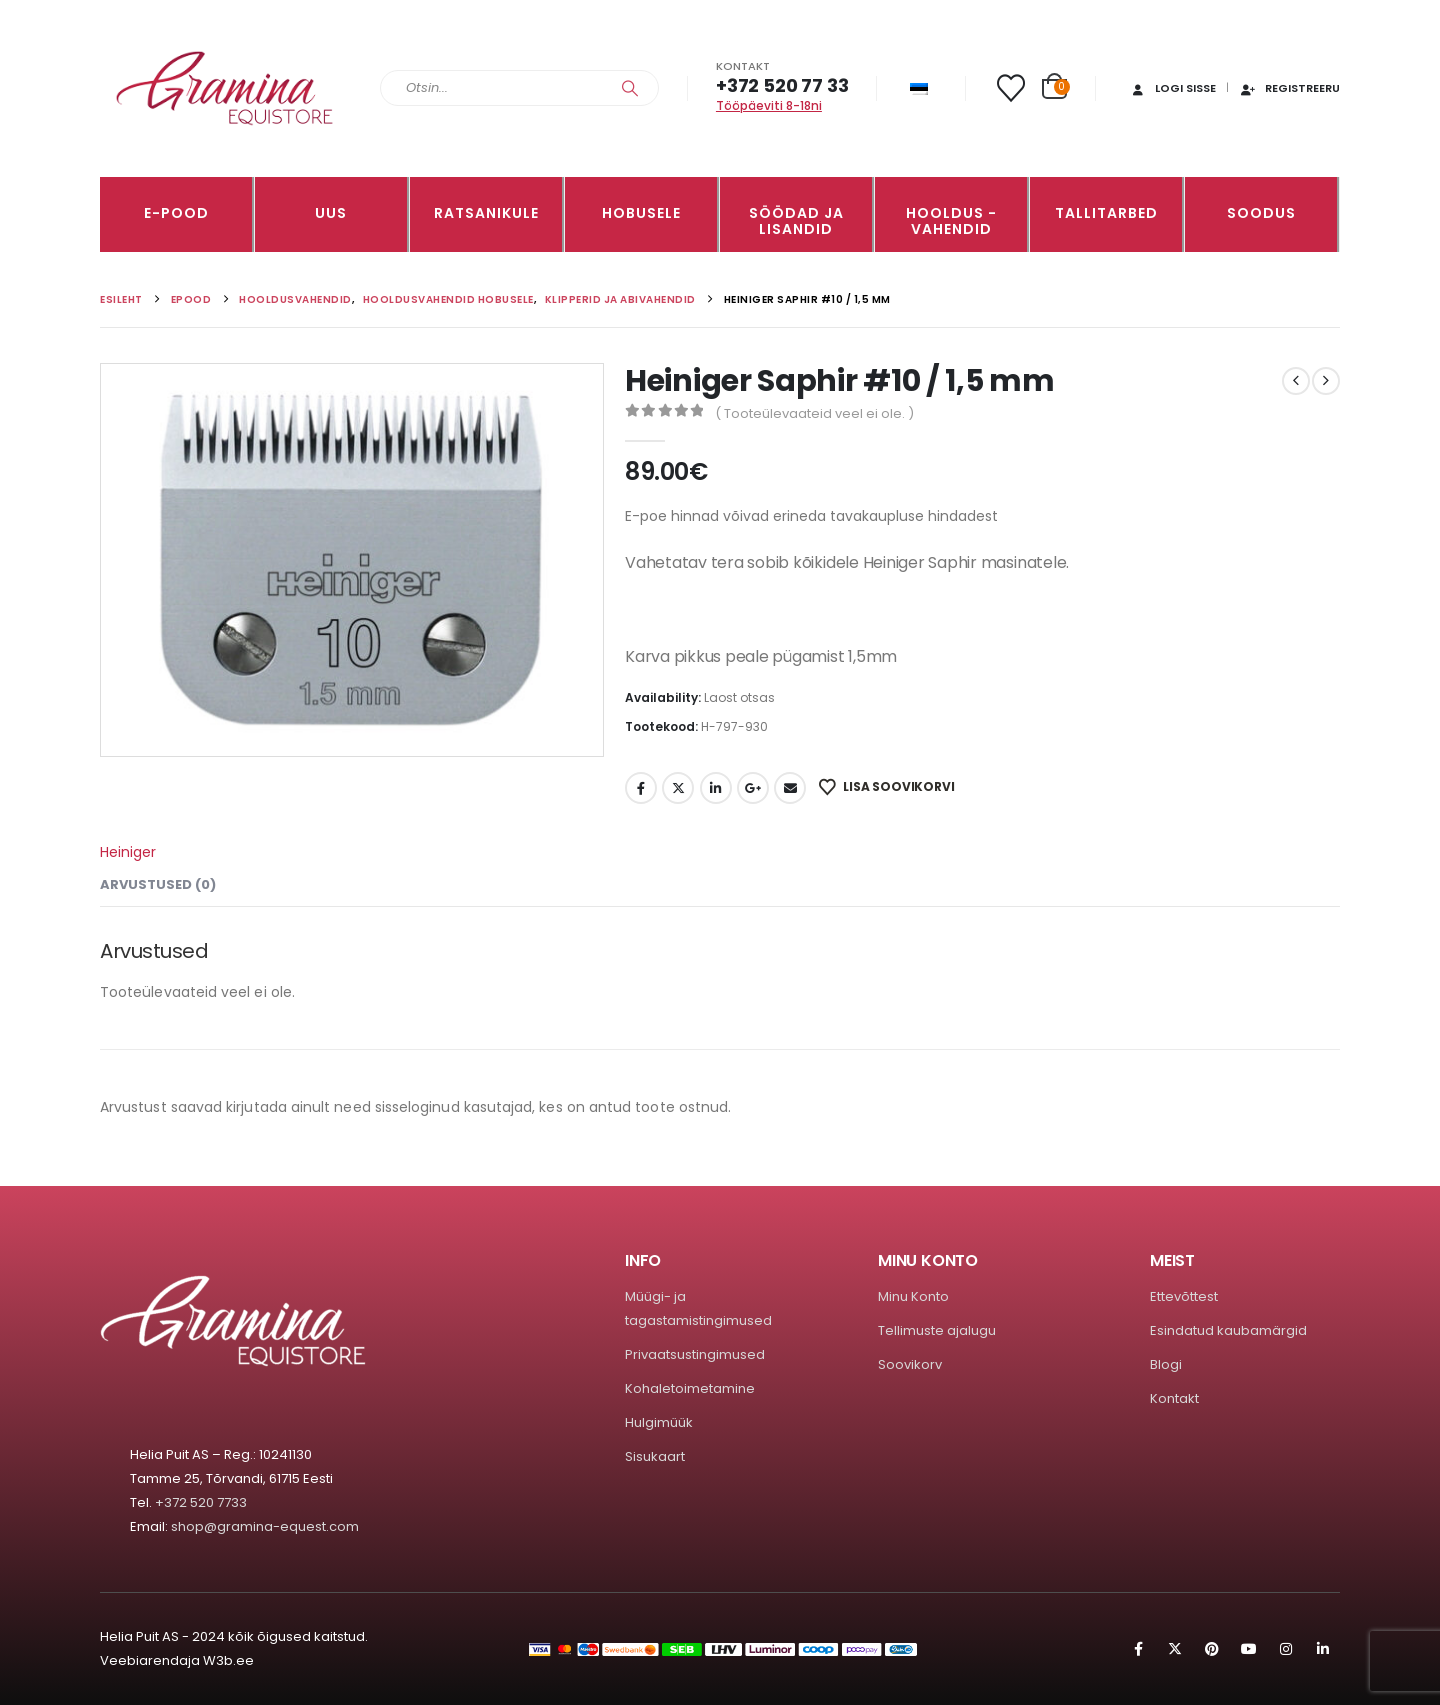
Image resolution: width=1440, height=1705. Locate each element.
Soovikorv (910, 1364)
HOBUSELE (641, 213)
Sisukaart (655, 1456)
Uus (331, 213)
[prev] (1296, 381)
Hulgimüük (659, 1422)
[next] (1326, 381)
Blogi (1166, 1364)
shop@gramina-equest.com (265, 1526)
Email (790, 788)
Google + (753, 788)
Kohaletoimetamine (690, 1388)
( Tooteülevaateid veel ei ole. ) (814, 413)
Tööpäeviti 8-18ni (769, 105)
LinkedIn (716, 788)
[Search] (630, 88)
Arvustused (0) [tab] (158, 884)
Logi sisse (1172, 88)
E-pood (176, 213)
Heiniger (128, 852)
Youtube (1249, 1649)
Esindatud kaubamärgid (1228, 1330)
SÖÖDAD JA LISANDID (796, 221)
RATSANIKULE (486, 213)
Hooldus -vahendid (951, 221)
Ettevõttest (1184, 1296)
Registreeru (1289, 88)
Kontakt (1174, 1398)
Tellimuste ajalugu (937, 1330)
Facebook (641, 788)
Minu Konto (913, 1296)
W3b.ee (228, 1660)
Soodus (1261, 213)
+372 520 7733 (201, 1502)
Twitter (678, 788)
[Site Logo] (225, 88)
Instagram (1286, 1649)
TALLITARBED (1106, 213)
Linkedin (1323, 1649)
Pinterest (1212, 1649)
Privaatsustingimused (695, 1354)
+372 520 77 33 (782, 85)
